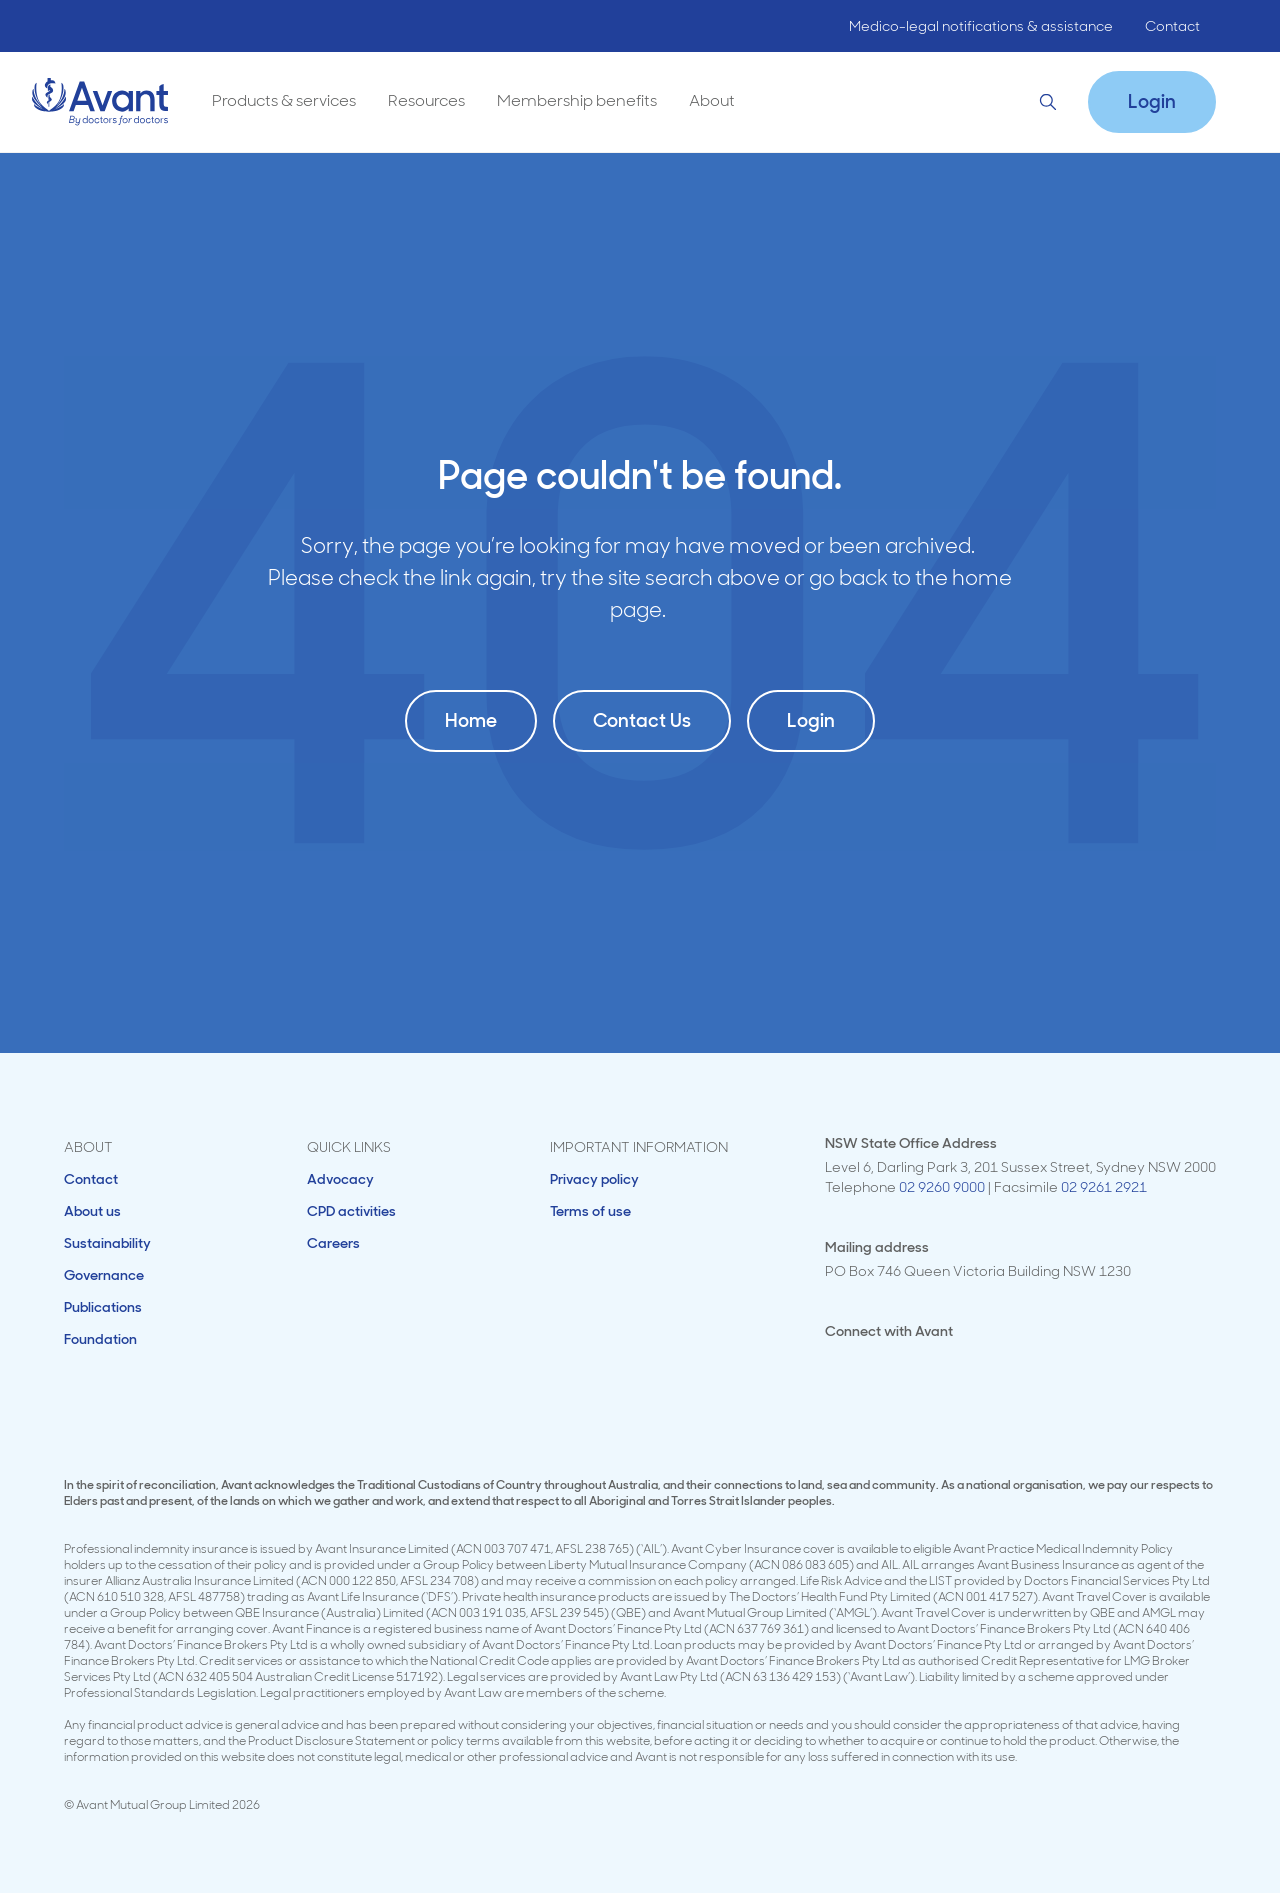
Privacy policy (594, 1179)
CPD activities (351, 1211)
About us (92, 1211)
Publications (103, 1307)
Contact (1172, 26)
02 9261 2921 (1104, 1187)
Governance (104, 1275)
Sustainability (107, 1243)
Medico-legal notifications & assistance (981, 26)
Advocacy (340, 1179)
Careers (333, 1243)
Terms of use (590, 1211)
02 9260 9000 (942, 1187)
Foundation (100, 1339)
